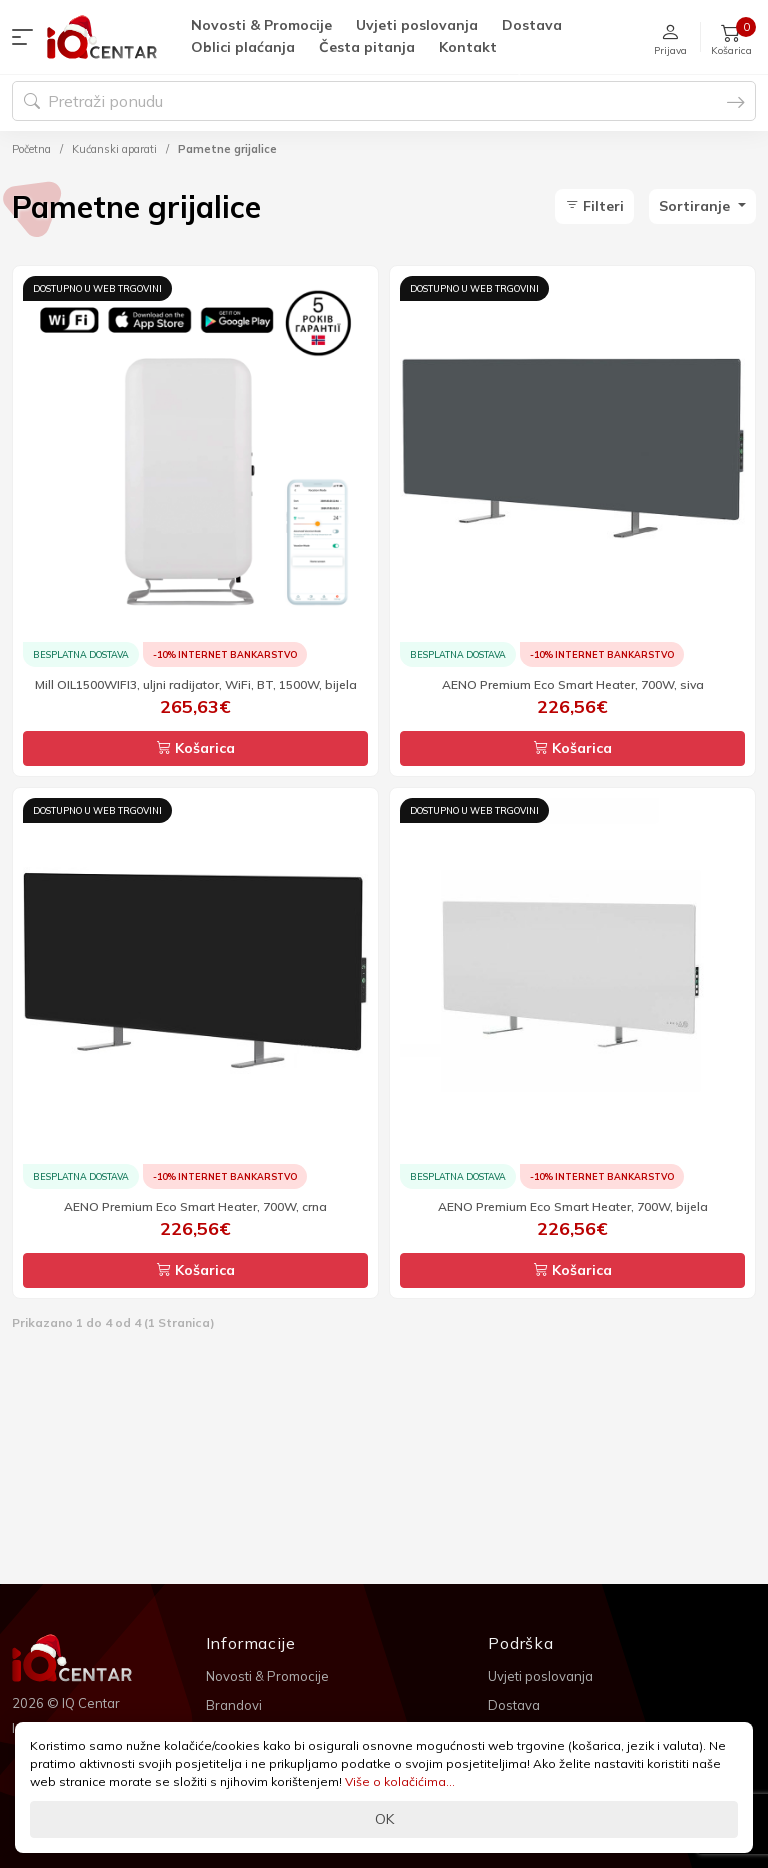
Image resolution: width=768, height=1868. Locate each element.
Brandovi (234, 1705)
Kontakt (468, 47)
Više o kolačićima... (400, 1781)
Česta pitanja (367, 47)
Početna (31, 149)
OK (384, 1819)
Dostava (532, 25)
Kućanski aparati (114, 149)
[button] (27, 37)
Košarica (196, 748)
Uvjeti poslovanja (417, 25)
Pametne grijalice (227, 149)
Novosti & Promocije (261, 25)
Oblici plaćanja (243, 47)
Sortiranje (696, 206)
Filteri (594, 206)
